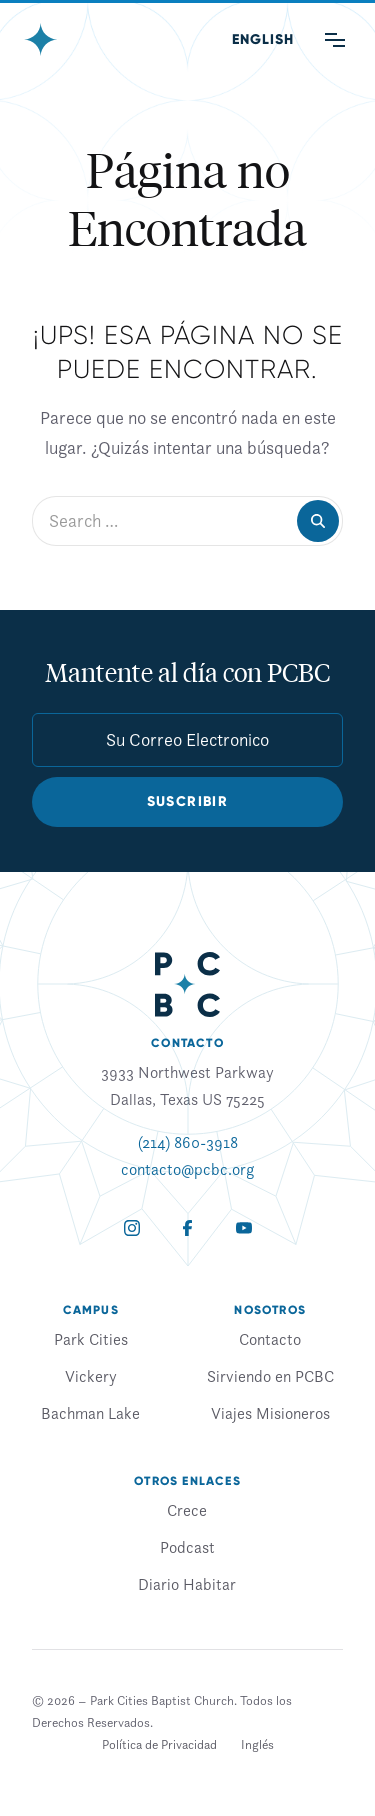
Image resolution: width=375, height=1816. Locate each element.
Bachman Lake (90, 1413)
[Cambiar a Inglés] (257, 1745)
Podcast (187, 1547)
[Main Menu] (335, 40)
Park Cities (91, 1339)
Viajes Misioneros (270, 1413)
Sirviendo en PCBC (270, 1376)
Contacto (270, 1339)
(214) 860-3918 (188, 1142)
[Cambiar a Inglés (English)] (263, 40)
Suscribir (188, 801)
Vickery (91, 1376)
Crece (187, 1510)
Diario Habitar (187, 1584)
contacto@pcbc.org (187, 1169)
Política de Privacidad (159, 1744)
